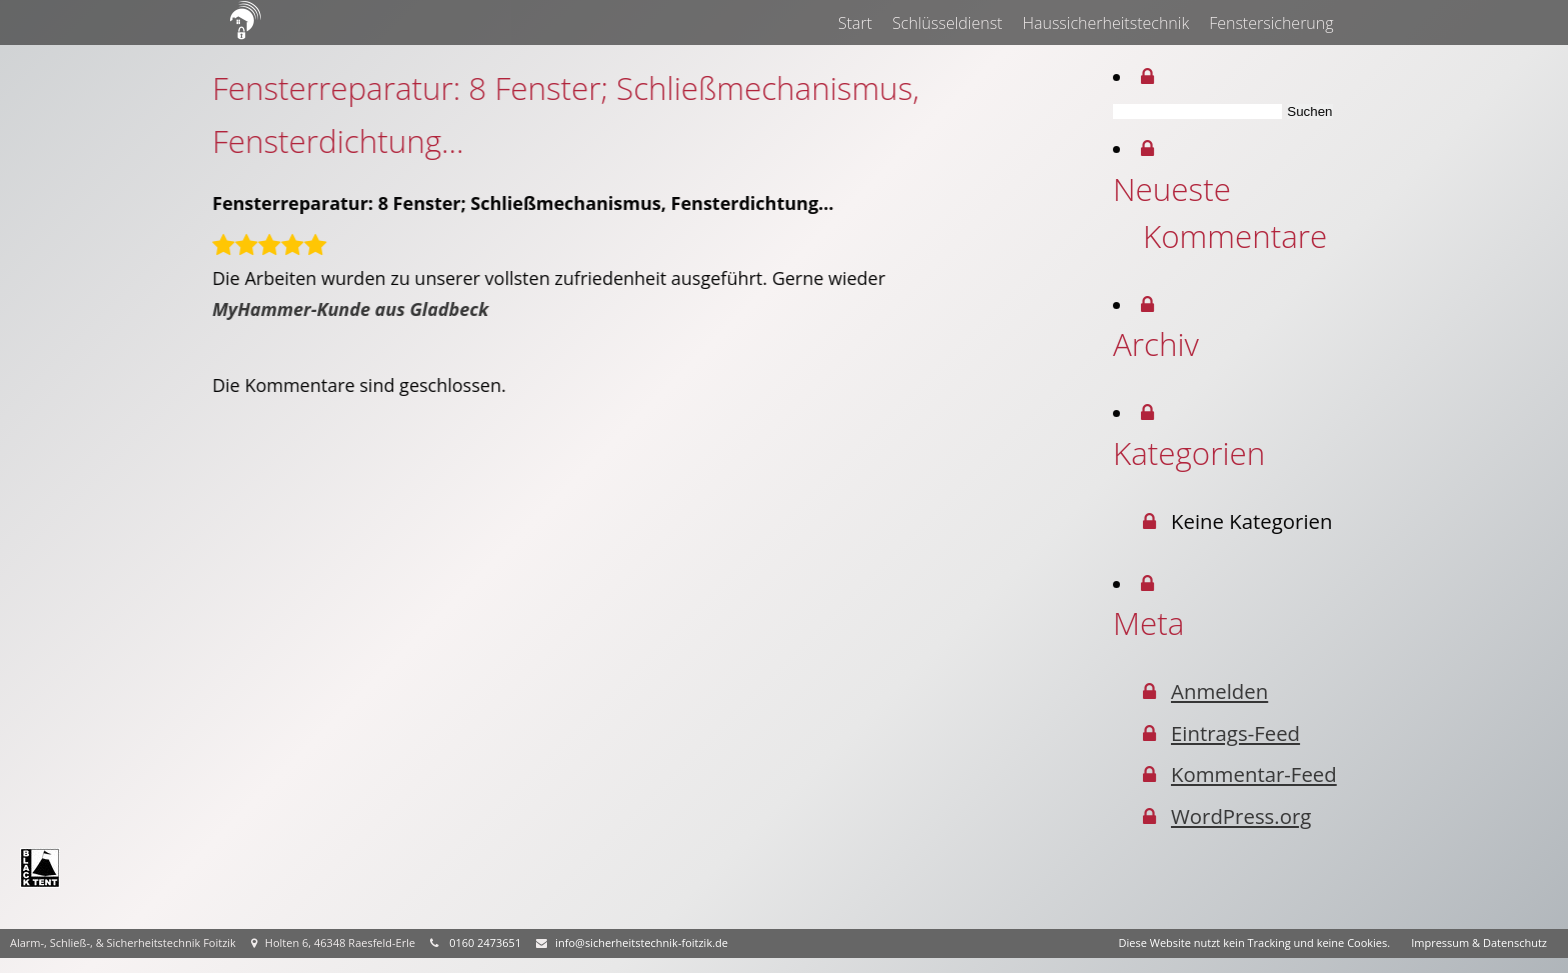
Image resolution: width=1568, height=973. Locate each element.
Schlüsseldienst (948, 23)
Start (855, 23)
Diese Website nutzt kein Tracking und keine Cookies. (1255, 942)
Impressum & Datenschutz (1479, 942)
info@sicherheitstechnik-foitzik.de (641, 942)
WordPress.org (1249, 816)
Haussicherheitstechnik (1106, 23)
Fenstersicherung (1272, 23)
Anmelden (1227, 691)
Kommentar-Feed (1262, 774)
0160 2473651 (485, 942)
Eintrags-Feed (1243, 733)
